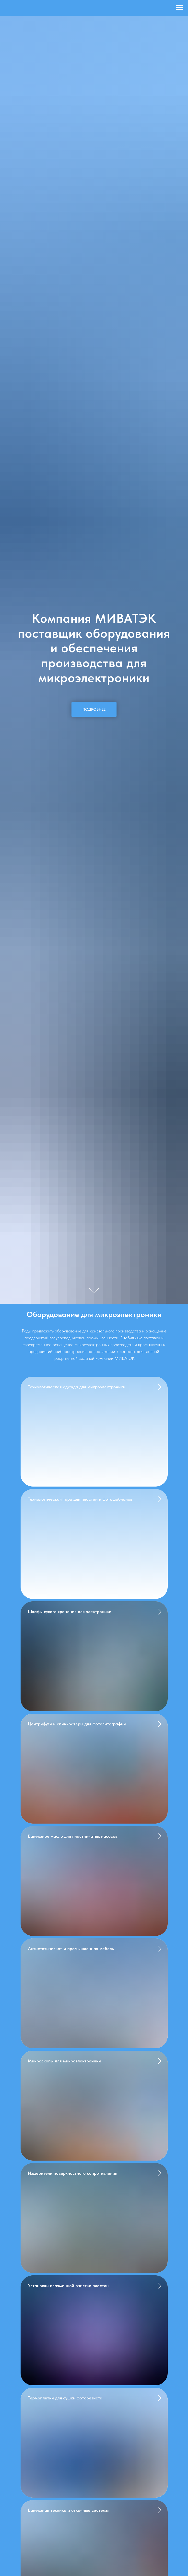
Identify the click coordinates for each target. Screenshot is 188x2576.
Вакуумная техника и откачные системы (68, 2510)
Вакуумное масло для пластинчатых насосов (73, 1836)
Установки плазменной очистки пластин (68, 2285)
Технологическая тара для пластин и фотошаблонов (80, 1499)
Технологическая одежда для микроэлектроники (76, 1386)
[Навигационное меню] (179, 7)
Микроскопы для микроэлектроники (64, 2060)
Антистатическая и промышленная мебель (71, 1948)
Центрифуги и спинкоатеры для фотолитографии (77, 1723)
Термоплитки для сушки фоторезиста (65, 2397)
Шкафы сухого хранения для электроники (69, 1611)
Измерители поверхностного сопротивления (72, 2173)
